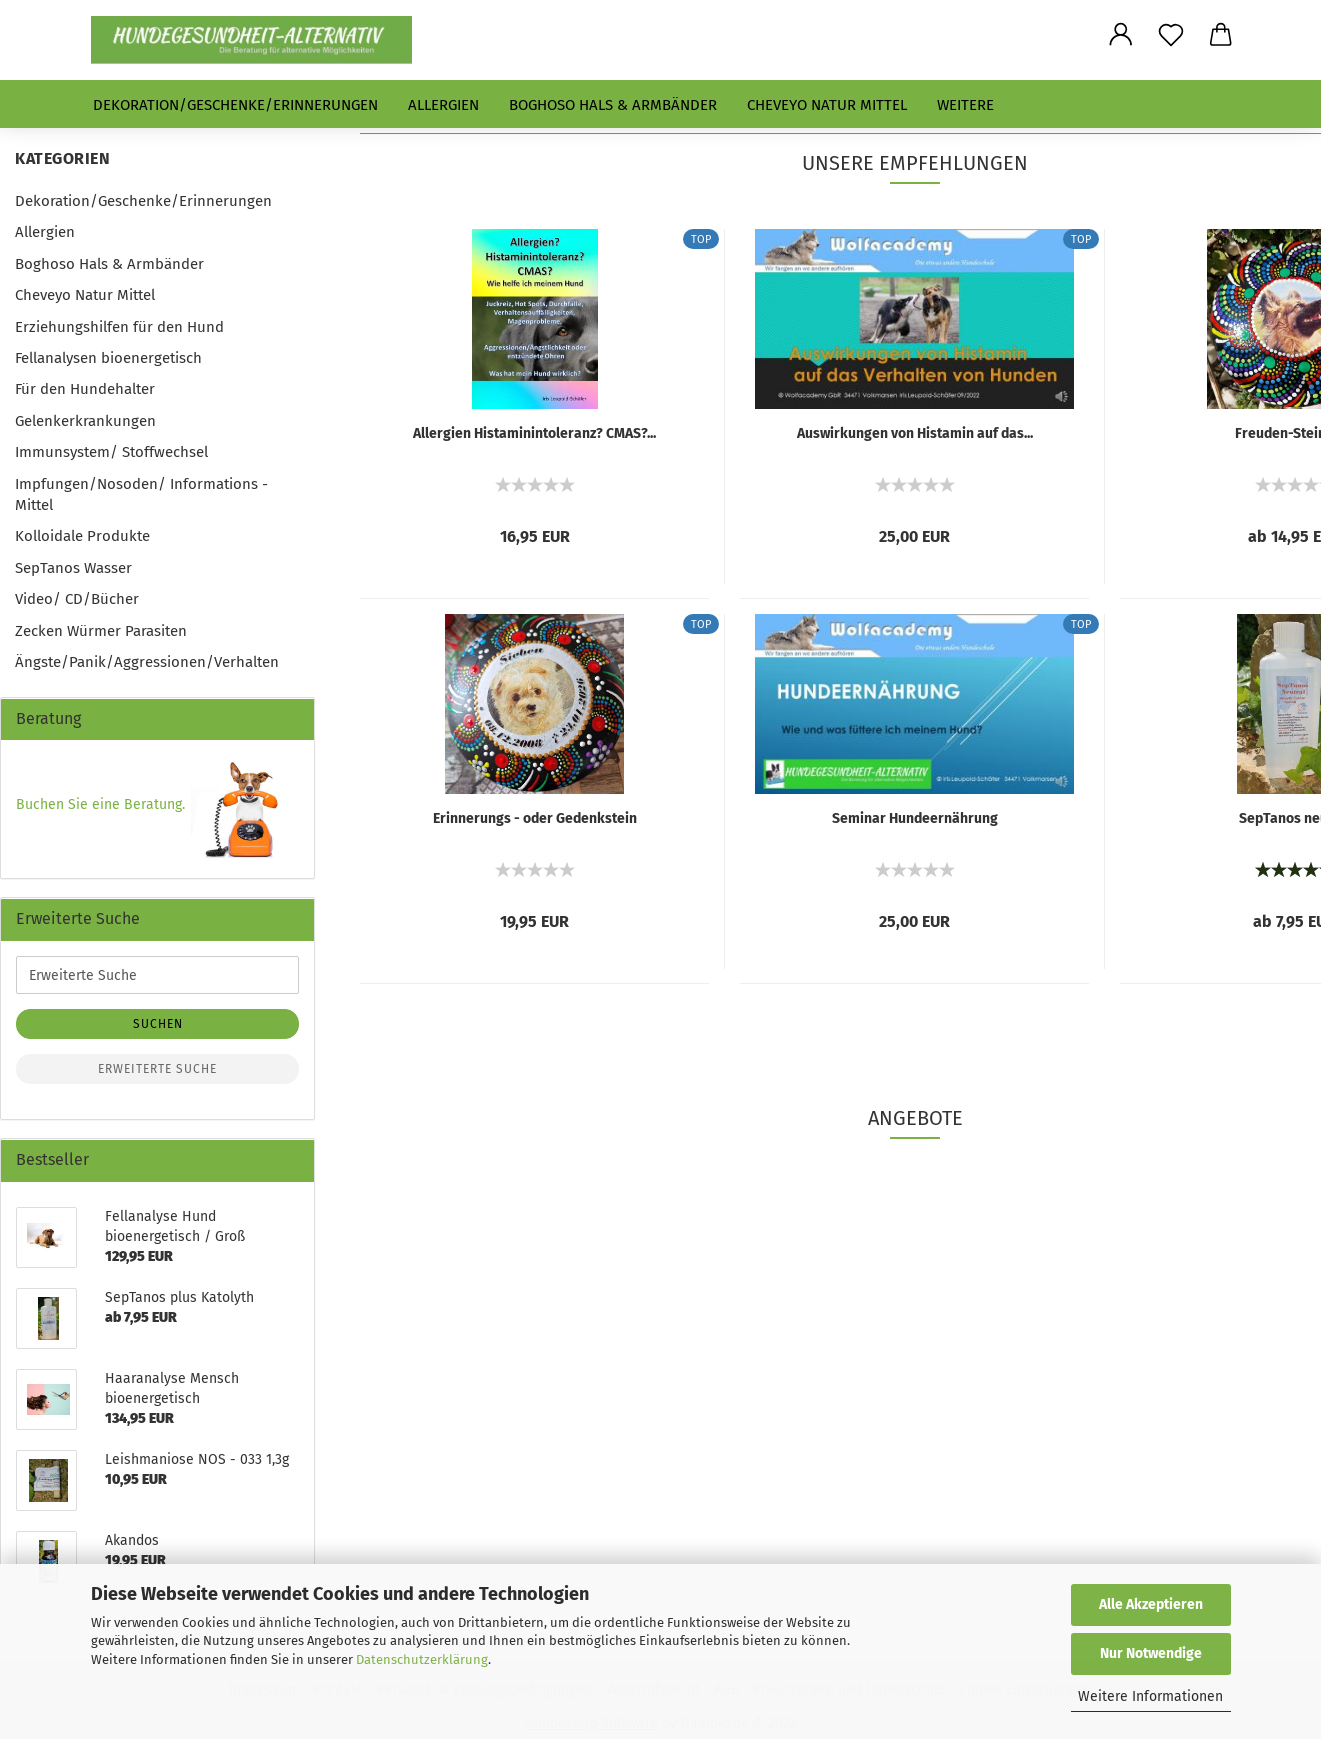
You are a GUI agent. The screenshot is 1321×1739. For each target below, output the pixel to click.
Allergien (443, 105)
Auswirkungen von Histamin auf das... (915, 433)
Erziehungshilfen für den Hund (119, 327)
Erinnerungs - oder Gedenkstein (535, 818)
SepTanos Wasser (73, 568)
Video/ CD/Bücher (77, 599)
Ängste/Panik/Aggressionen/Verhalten (147, 662)
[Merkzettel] (1171, 35)
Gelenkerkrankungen (85, 421)
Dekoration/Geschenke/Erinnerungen (235, 105)
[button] (1121, 35)
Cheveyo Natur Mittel (827, 105)
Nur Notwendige (1151, 1653)
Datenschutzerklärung (422, 1659)
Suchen (158, 1024)
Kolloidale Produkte (82, 536)
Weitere (965, 105)
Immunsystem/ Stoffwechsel (111, 452)
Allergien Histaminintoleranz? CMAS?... (534, 433)
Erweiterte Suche (157, 1069)
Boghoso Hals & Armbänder (613, 105)
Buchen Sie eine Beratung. (100, 804)
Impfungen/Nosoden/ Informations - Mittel (141, 494)
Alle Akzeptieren (1151, 1604)
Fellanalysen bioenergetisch (108, 358)
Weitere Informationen (1150, 1696)
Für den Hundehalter (85, 389)
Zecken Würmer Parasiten (101, 631)
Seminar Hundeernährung (915, 818)
